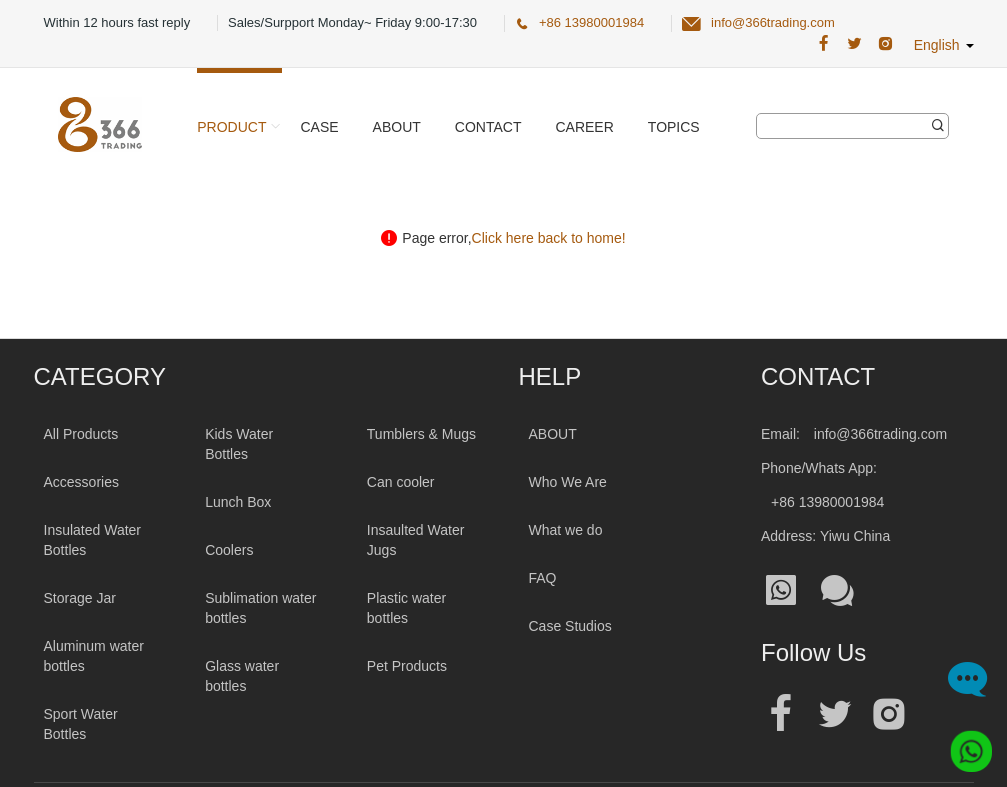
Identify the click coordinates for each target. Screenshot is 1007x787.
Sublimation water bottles (260, 608)
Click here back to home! (549, 238)
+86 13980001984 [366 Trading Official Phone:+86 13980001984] (591, 22)
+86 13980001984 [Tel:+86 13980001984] (827, 502)
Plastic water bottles (406, 608)
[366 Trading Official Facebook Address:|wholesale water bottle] (823, 44)
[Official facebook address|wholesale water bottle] (781, 714)
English (944, 45)
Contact (488, 127)
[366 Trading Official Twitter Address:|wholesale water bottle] (854, 44)
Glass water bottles (242, 676)
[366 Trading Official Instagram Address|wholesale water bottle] (885, 44)
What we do (566, 530)
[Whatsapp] (964, 744)
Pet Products (407, 666)
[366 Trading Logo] (100, 124)
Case (319, 127)
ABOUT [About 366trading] (553, 434)
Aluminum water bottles (94, 656)
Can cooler (401, 482)
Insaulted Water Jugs (416, 540)
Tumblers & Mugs (421, 434)
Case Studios (570, 626)
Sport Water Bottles (81, 724)
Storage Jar (80, 598)
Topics (674, 127)
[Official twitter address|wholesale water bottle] (835, 714)
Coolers (229, 550)
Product (231, 127)
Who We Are (568, 482)
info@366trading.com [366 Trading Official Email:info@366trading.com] (773, 22)
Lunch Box (238, 502)
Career (584, 127)
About (397, 127)
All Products (81, 434)
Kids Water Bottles (239, 444)
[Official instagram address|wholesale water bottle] (889, 714)
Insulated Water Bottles (93, 540)
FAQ (543, 578)
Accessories (81, 482)
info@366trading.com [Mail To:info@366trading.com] (880, 434)
